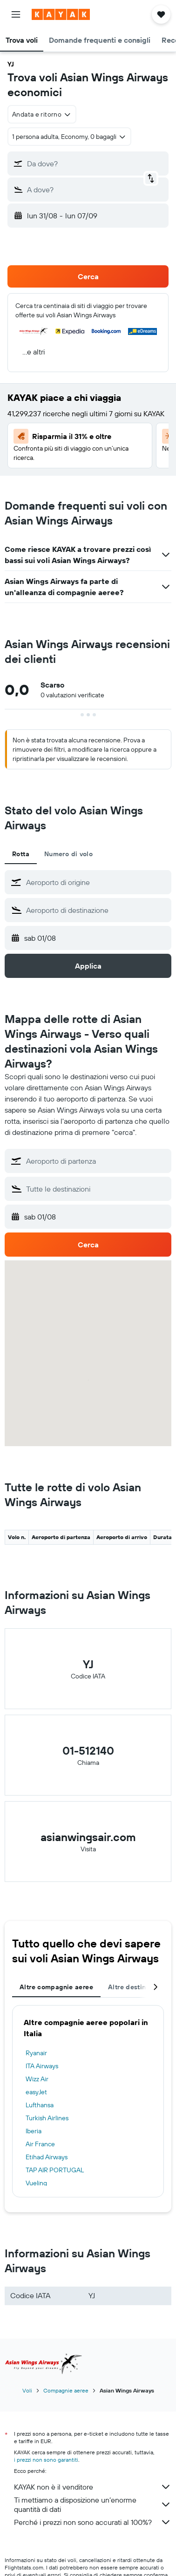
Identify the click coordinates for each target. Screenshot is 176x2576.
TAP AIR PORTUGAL (55, 2170)
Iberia (33, 2131)
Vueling (36, 2183)
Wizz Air (37, 2079)
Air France (40, 2144)
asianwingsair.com (88, 1837)
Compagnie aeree (65, 2390)
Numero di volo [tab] (68, 854)
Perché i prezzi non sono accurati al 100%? (92, 2522)
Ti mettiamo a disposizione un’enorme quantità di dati (92, 2504)
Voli (27, 2390)
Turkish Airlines (47, 2118)
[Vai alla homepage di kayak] (61, 14)
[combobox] (41, 114)
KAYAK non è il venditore (92, 2486)
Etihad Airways (47, 2157)
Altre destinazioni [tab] (136, 1987)
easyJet (36, 2092)
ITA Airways (42, 2066)
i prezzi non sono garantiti (46, 2459)
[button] (16, 14)
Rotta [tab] (20, 854)
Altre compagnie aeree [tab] (56, 1987)
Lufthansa (40, 2105)
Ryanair (36, 2053)
